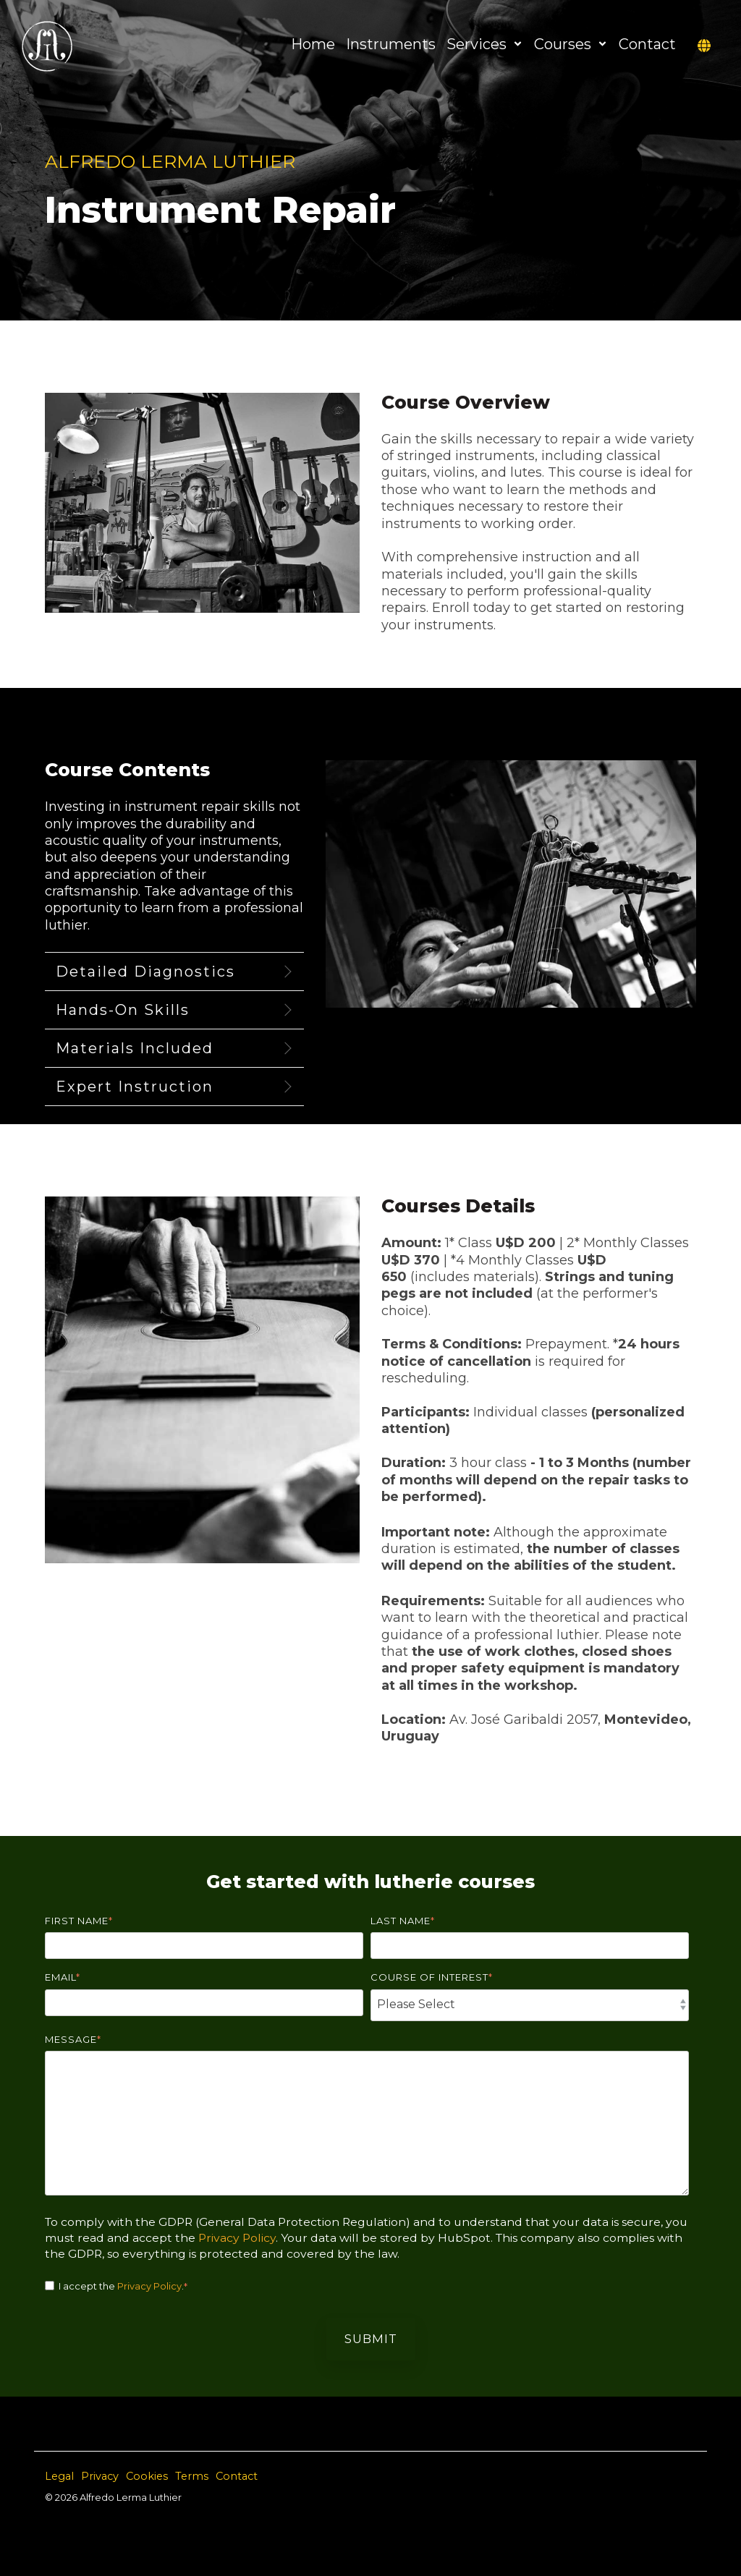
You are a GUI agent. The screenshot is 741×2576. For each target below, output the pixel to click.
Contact (647, 44)
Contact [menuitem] (237, 2476)
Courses (571, 44)
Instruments (391, 44)
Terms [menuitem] (191, 2476)
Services (484, 44)
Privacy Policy (237, 2238)
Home (313, 44)
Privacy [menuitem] (100, 2476)
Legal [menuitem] (59, 2476)
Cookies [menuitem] (147, 2476)
